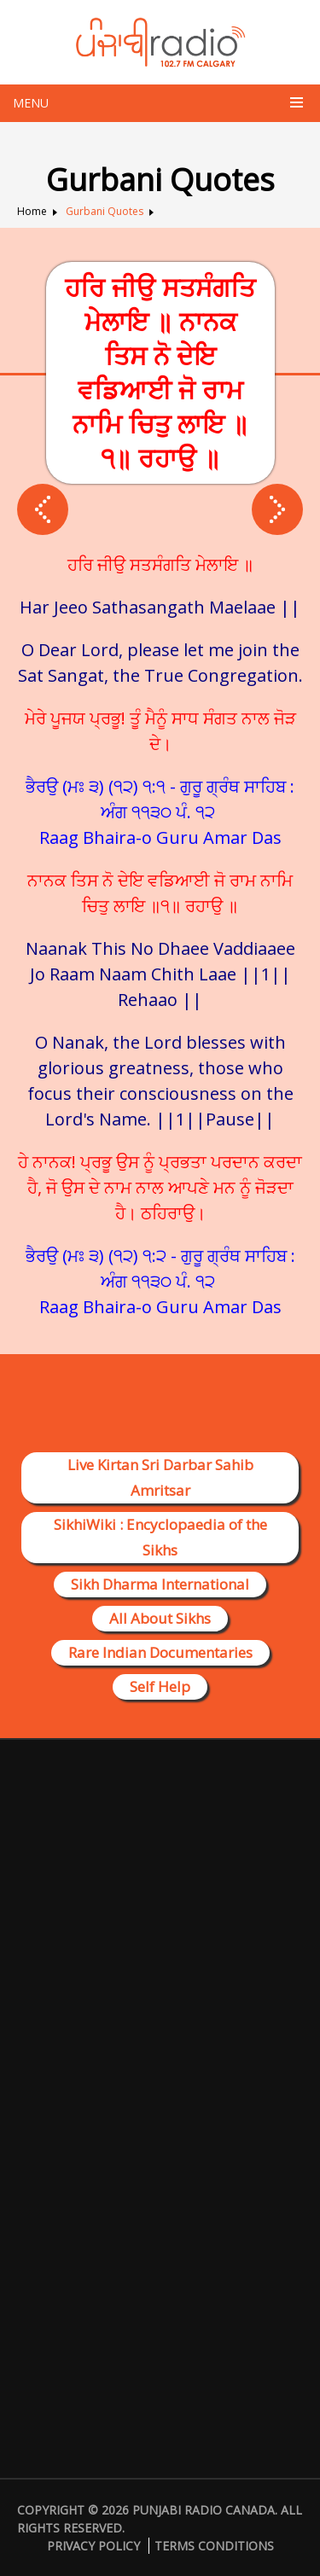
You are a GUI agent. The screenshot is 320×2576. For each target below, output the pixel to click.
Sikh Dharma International (160, 1584)
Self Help (160, 1686)
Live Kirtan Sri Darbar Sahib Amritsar (160, 1477)
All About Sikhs (160, 1618)
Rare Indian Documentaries (160, 1652)
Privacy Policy (93, 2546)
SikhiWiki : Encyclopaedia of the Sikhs (160, 1537)
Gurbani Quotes (104, 211)
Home (32, 211)
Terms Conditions (214, 2546)
